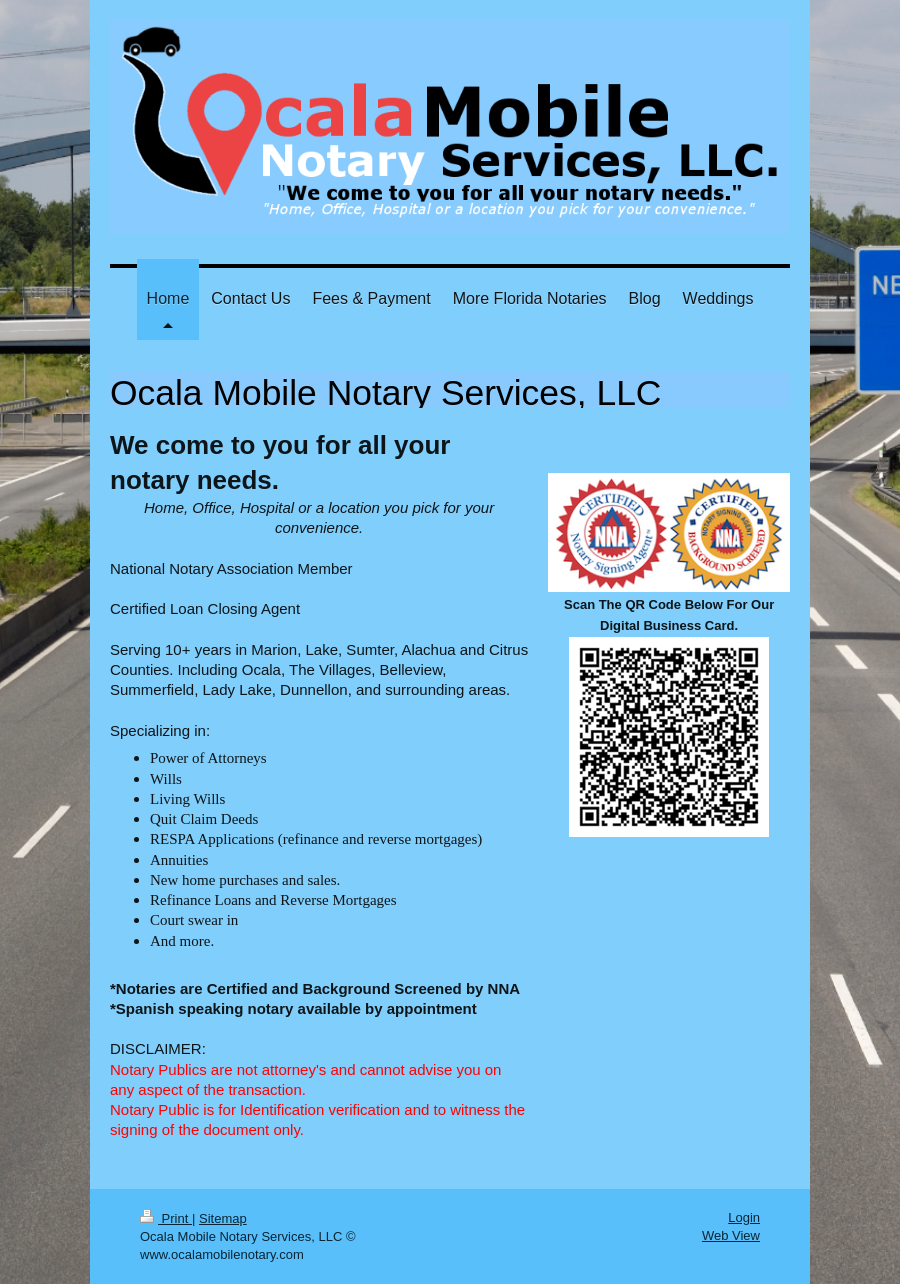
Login (744, 1217)
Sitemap (223, 1218)
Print (166, 1218)
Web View (731, 1235)
